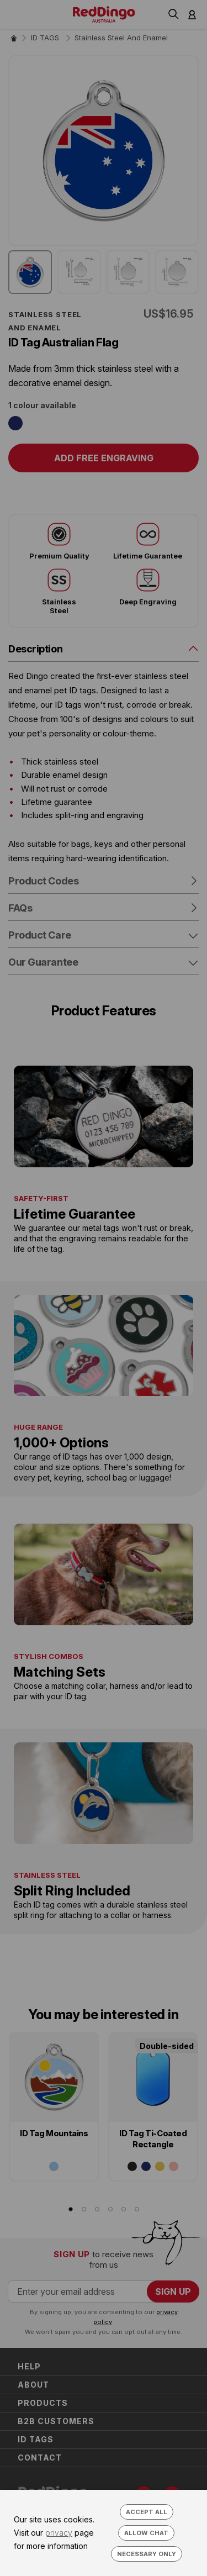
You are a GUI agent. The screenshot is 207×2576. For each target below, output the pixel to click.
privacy (58, 2532)
